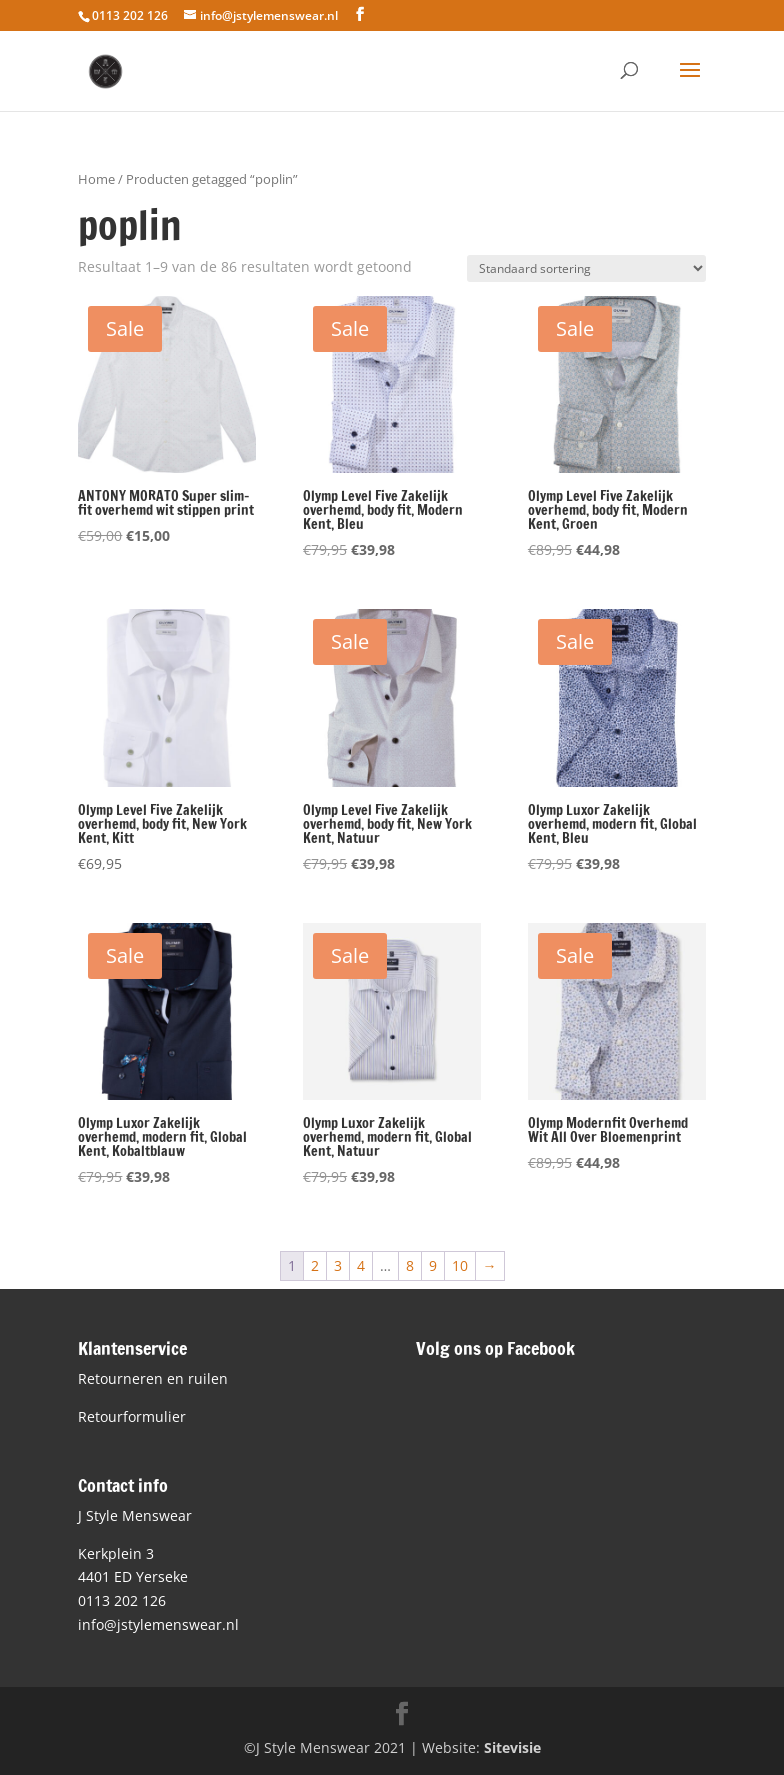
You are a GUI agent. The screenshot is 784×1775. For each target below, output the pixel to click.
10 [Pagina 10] (460, 1265)
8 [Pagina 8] (410, 1265)
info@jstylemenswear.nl (158, 1624)
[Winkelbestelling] (586, 268)
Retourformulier (132, 1416)
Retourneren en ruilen (153, 1378)
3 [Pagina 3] (338, 1265)
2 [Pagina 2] (315, 1265)
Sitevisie (512, 1747)
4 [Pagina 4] (361, 1265)
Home (96, 179)
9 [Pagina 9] (433, 1265)
